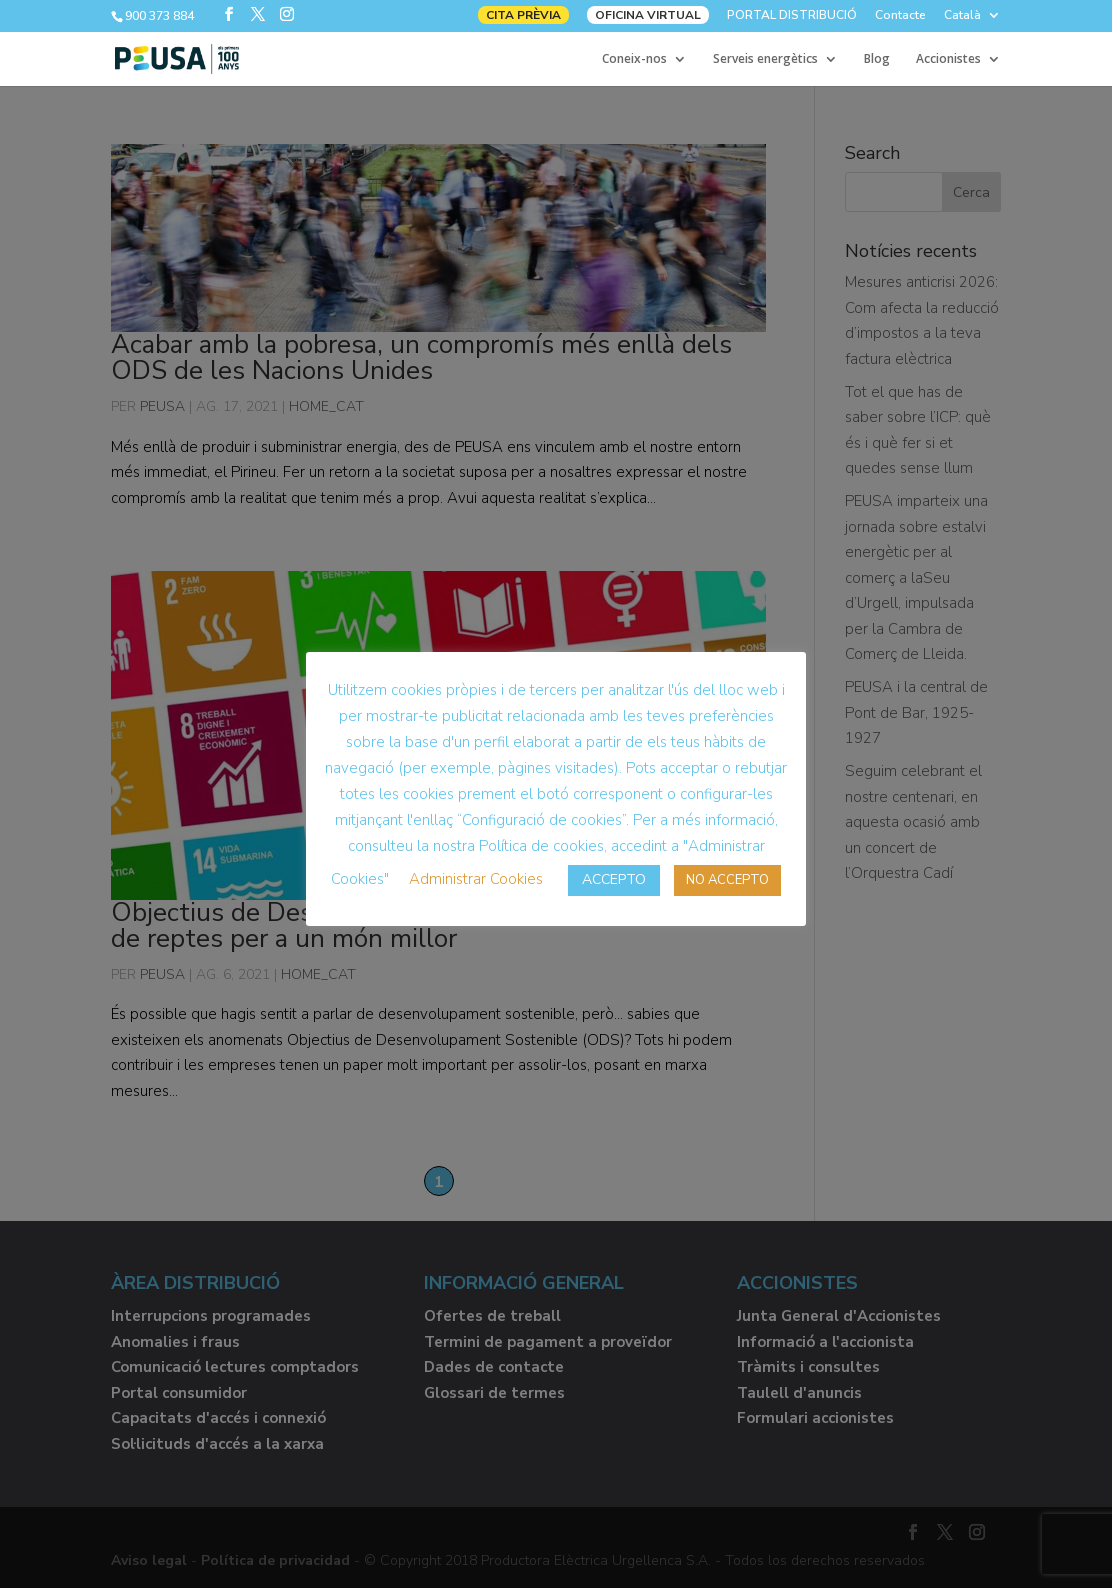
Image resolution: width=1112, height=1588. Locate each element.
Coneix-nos (634, 59)
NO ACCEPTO (727, 880)
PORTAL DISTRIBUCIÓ (792, 16)
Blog (877, 59)
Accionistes (948, 59)
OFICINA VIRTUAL (648, 15)
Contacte (900, 16)
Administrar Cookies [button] (476, 879)
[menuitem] (972, 19)
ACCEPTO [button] (614, 879)
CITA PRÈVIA (523, 15)
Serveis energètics (765, 59)
